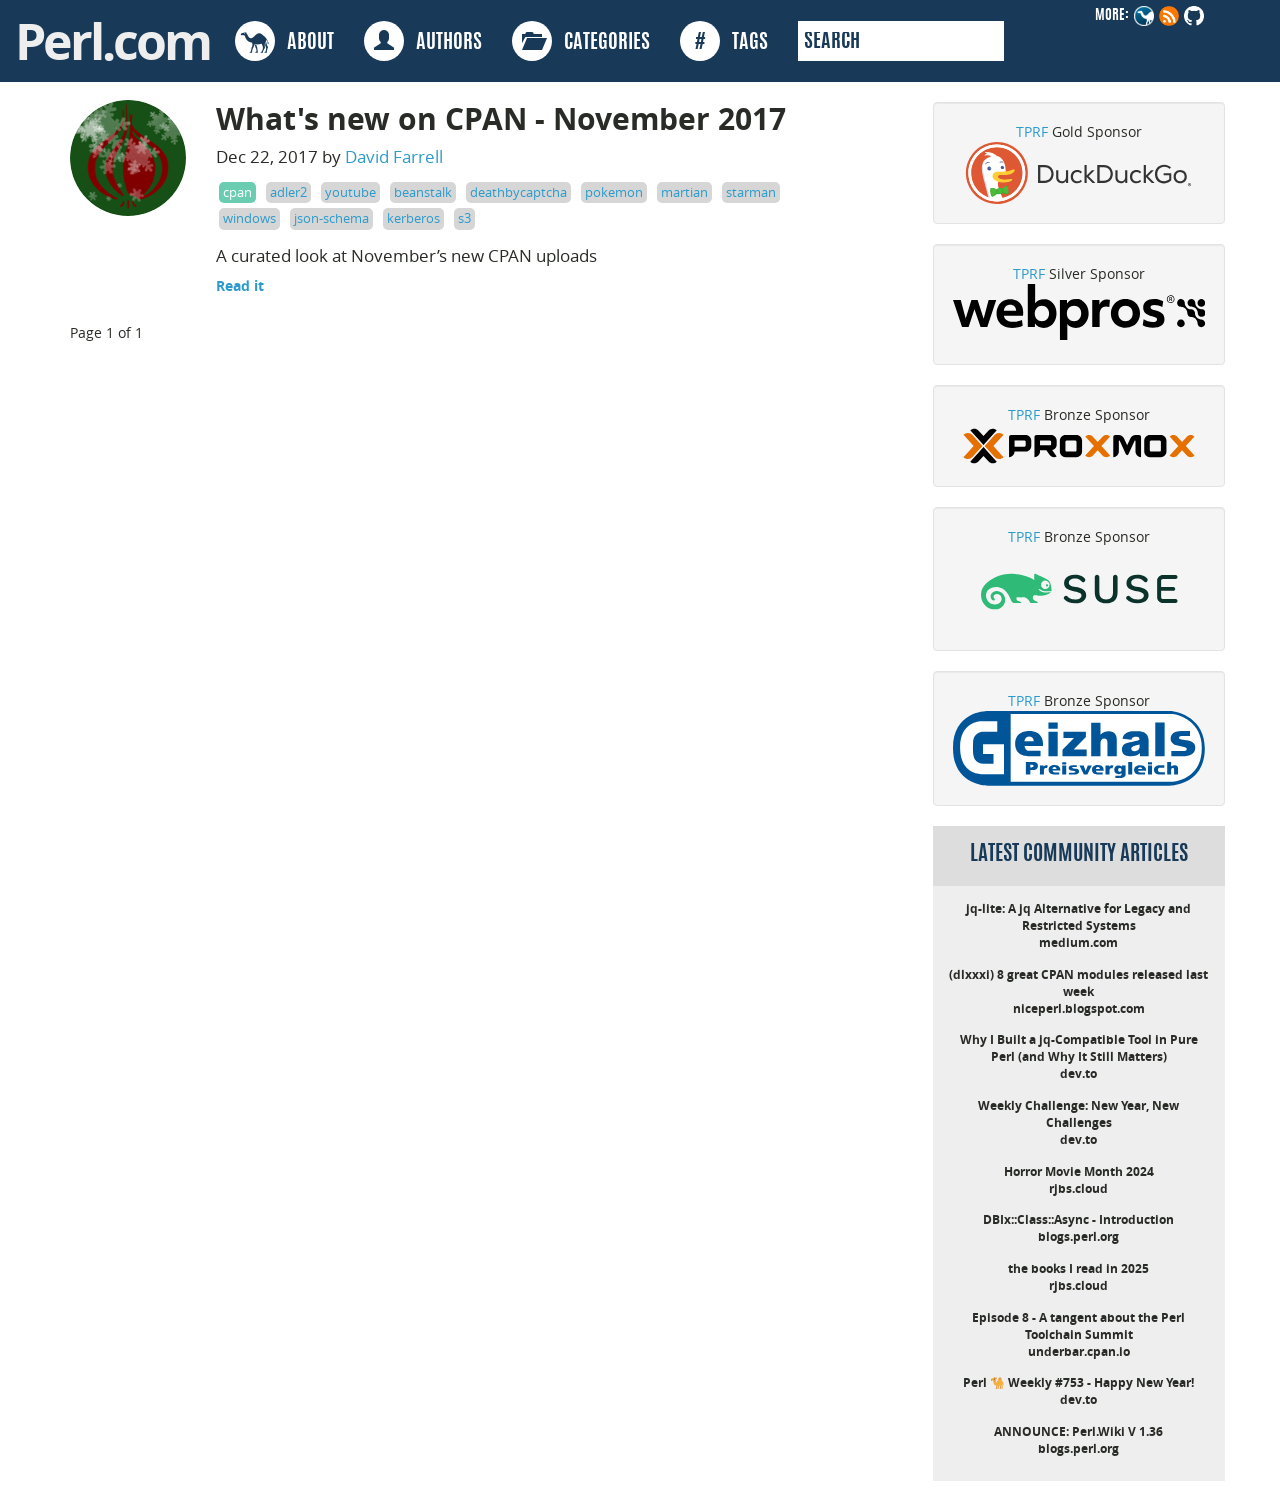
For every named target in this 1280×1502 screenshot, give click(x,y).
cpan (237, 192)
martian (684, 192)
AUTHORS (423, 41)
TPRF (1032, 131)
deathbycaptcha (518, 192)
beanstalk (423, 192)
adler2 (288, 192)
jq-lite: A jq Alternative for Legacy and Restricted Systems (1078, 917)
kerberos (413, 218)
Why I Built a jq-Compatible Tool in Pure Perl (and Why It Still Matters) (1079, 1048)
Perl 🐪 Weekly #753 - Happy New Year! (1078, 1382)
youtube (350, 192)
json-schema (331, 218)
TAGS (724, 41)
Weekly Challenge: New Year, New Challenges (1078, 1114)
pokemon (614, 192)
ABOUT (284, 41)
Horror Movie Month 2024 (1079, 1171)
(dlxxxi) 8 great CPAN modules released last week (1078, 983)
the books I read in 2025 (1078, 1268)
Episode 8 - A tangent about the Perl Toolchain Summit (1078, 1326)
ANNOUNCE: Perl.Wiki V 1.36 (1078, 1431)
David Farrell (394, 156)
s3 (464, 218)
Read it (240, 285)
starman (751, 192)
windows (249, 218)
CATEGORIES (581, 41)
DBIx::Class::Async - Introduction (1078, 1219)
